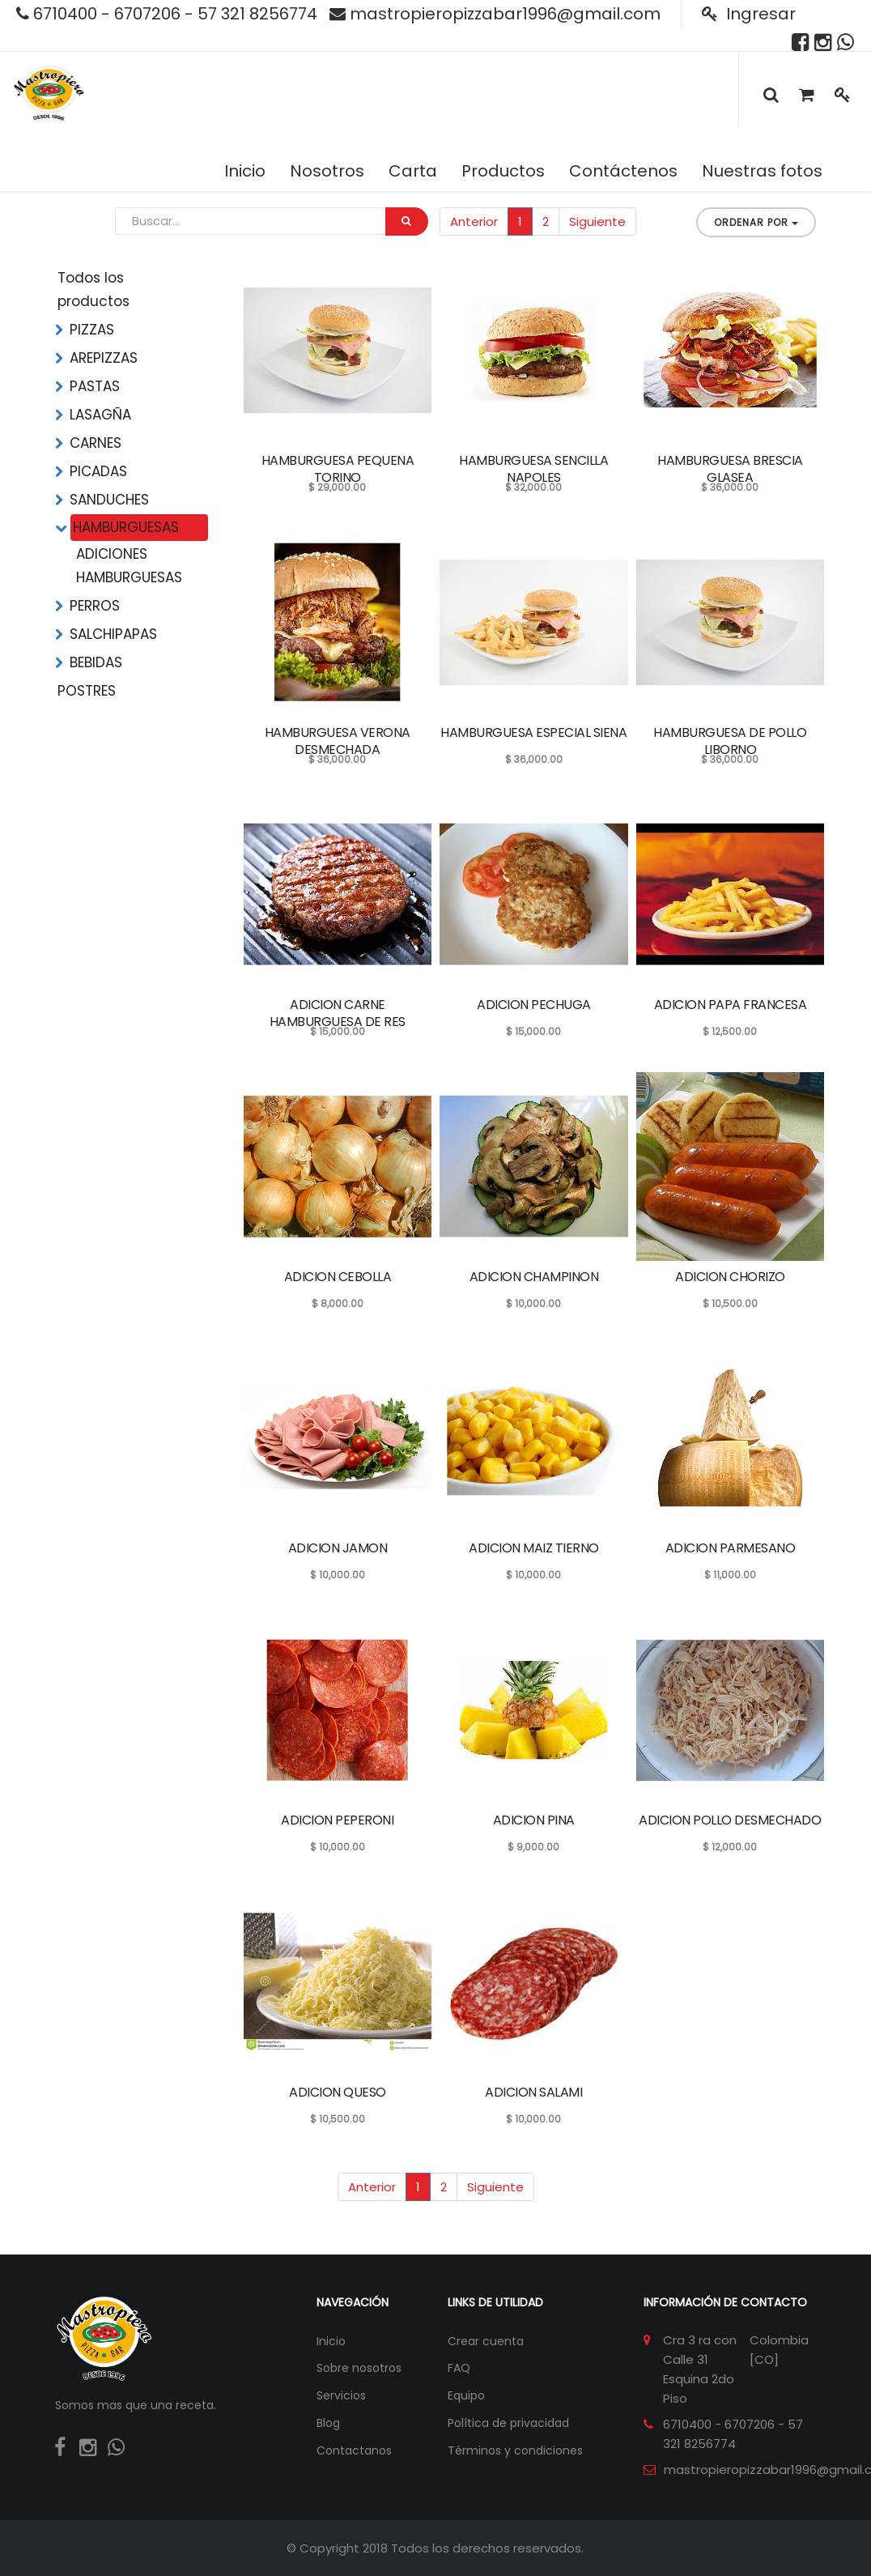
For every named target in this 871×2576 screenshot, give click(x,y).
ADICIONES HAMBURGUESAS (129, 565)
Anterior (474, 221)
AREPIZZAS (104, 358)
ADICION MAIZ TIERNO (534, 1548)
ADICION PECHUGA (534, 1004)
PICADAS (98, 471)
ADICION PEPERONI (337, 1820)
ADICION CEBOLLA (338, 1276)
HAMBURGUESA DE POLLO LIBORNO (729, 741)
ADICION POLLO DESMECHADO (730, 1820)
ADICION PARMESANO (730, 1548)
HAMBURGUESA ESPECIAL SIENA (533, 732)
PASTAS (95, 386)
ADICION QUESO (337, 2092)
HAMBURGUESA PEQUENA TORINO (337, 469)
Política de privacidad (508, 2423)
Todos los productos (93, 289)
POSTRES (86, 690)
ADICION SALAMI (533, 2092)
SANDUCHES (109, 499)
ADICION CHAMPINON (534, 1276)
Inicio (331, 2341)
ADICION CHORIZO (730, 1276)
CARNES (95, 443)
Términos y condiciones (515, 2450)
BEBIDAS (96, 662)
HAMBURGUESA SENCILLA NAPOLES (533, 469)
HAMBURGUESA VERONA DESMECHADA (337, 741)
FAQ (459, 2368)
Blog (328, 2423)
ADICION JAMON (338, 1548)
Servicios (341, 2395)
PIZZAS (92, 329)
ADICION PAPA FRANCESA (730, 1004)
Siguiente (597, 221)
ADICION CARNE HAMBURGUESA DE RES (338, 1013)
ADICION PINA (534, 1820)
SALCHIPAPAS (113, 634)
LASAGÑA (100, 414)
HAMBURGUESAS (126, 527)
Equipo (466, 2395)
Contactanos (354, 2450)
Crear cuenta (486, 2341)
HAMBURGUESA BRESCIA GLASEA (730, 469)
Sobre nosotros (359, 2368)
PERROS (95, 605)
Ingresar (749, 13)
